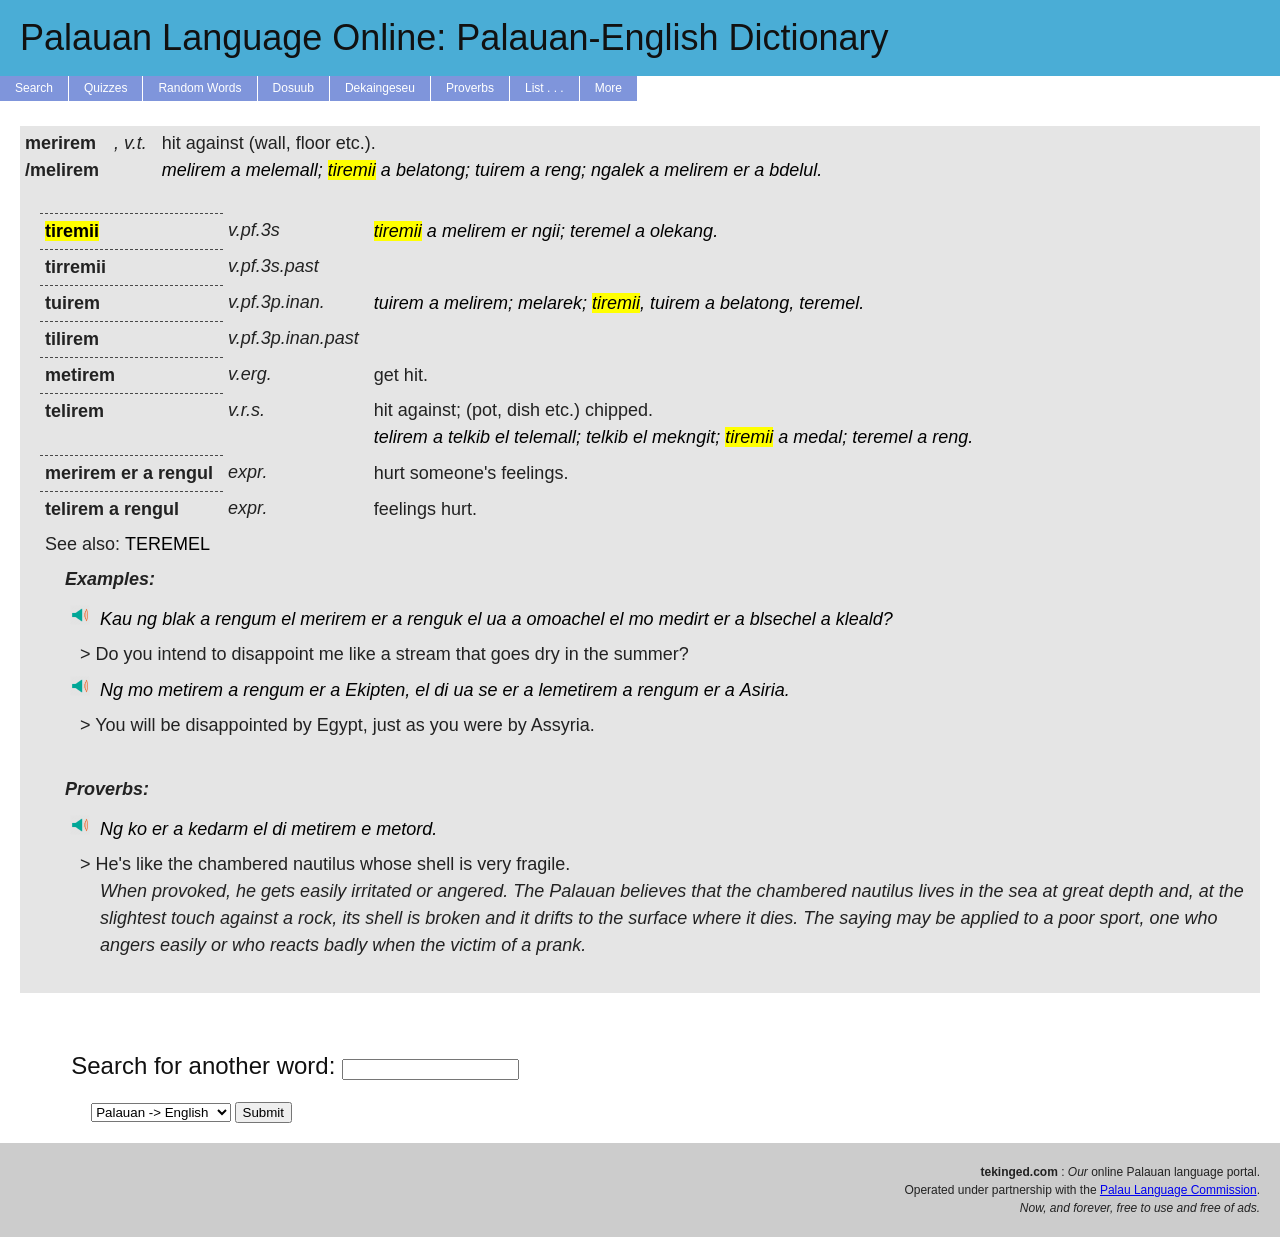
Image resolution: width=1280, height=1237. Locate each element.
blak (178, 619)
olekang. (684, 231)
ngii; (548, 231)
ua (496, 619)
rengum (245, 619)
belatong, (757, 303)
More (608, 88)
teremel (600, 231)
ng (147, 619)
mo (641, 619)
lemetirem (578, 690)
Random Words (199, 88)
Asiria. (765, 690)
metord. (406, 829)
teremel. (831, 303)
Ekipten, (377, 690)
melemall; (284, 170)
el (502, 437)
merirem (333, 619)
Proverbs (470, 88)
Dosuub (293, 88)
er (741, 170)
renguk (434, 619)
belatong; (433, 170)
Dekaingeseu (380, 88)
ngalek (617, 170)
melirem (194, 170)
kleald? (864, 619)
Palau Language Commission (1178, 1190)
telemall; (547, 437)
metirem (190, 690)
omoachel (566, 619)
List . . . (544, 88)
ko (137, 829)
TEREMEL (167, 544)
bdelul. (795, 170)
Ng (111, 690)
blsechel (783, 619)
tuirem (500, 170)
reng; (565, 170)
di (441, 690)
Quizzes (105, 88)
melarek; (552, 303)
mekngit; (686, 437)
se (487, 690)
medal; (820, 437)
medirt (684, 619)
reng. (952, 437)
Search (34, 88)
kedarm (218, 829)
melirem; (478, 303)
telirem (401, 437)
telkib (469, 437)
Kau (116, 619)
